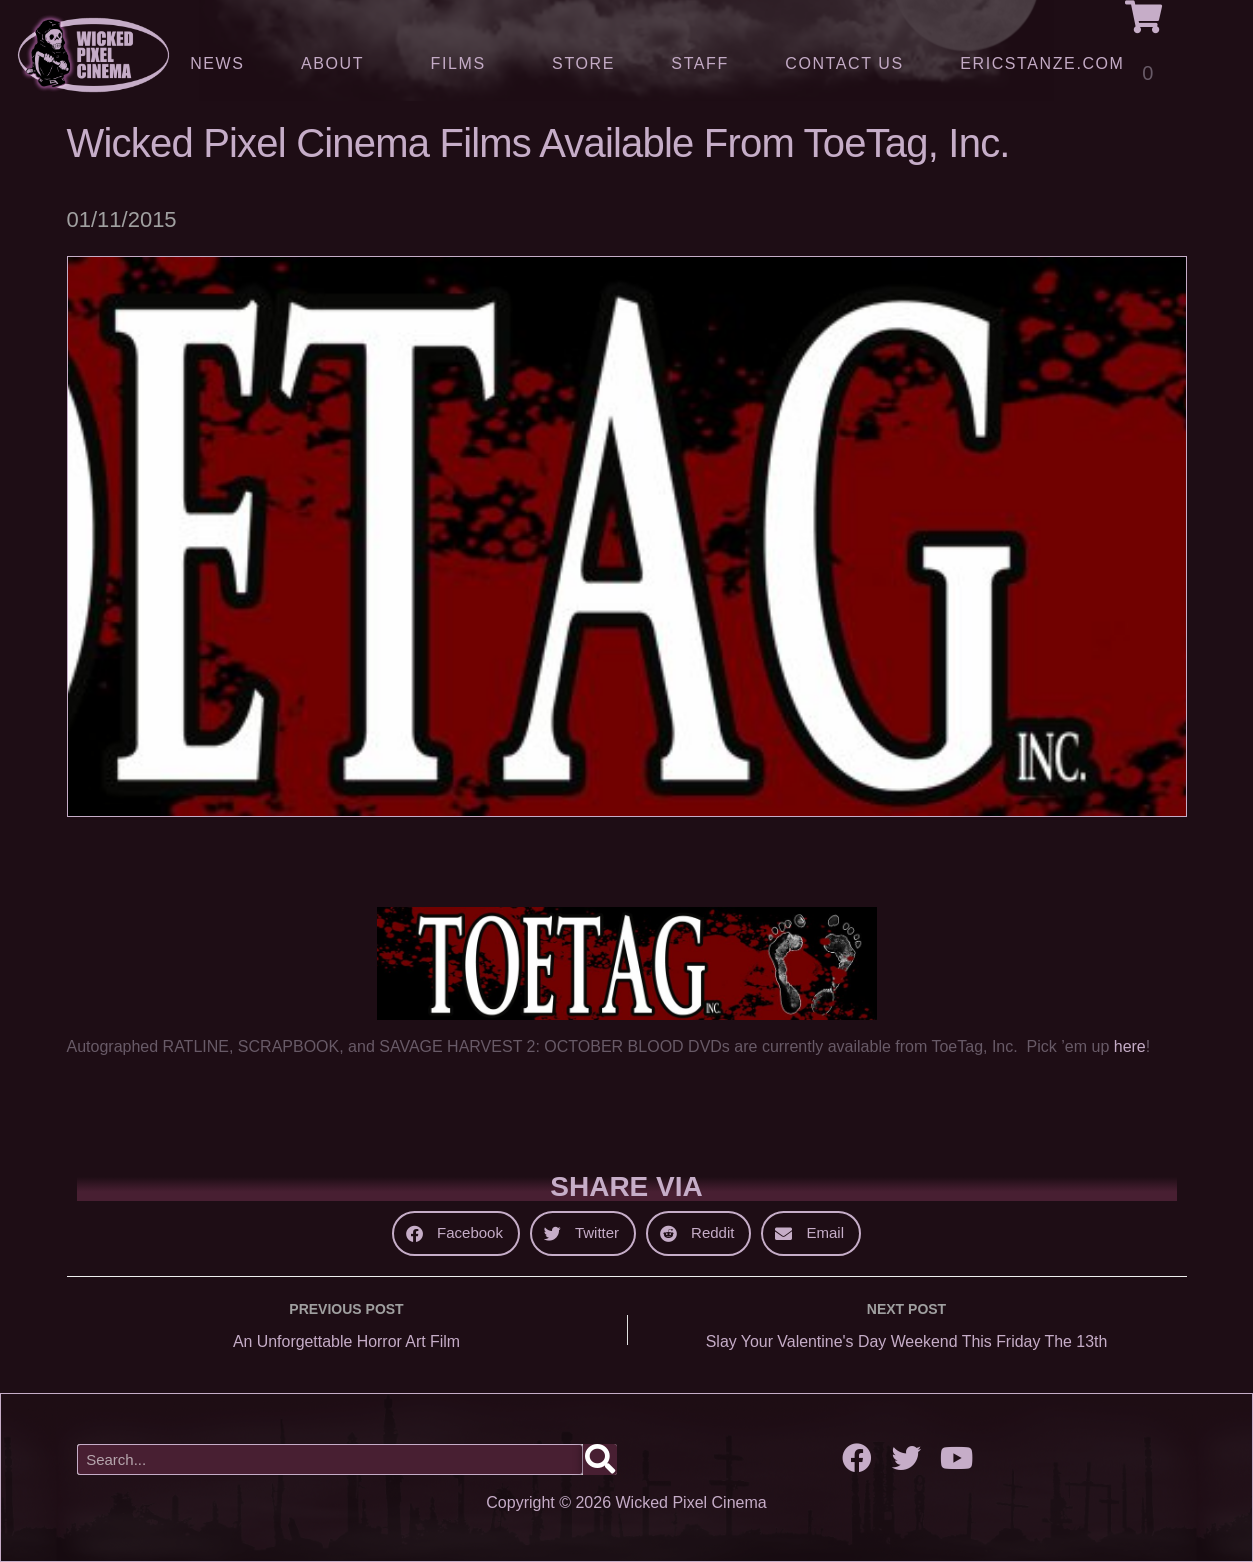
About (337, 64)
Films (463, 64)
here (1130, 1046)
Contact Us (844, 63)
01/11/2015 (122, 219)
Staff (699, 63)
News (217, 63)
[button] (456, 1233)
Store (583, 63)
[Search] (600, 1460)
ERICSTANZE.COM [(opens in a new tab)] (1042, 63)
